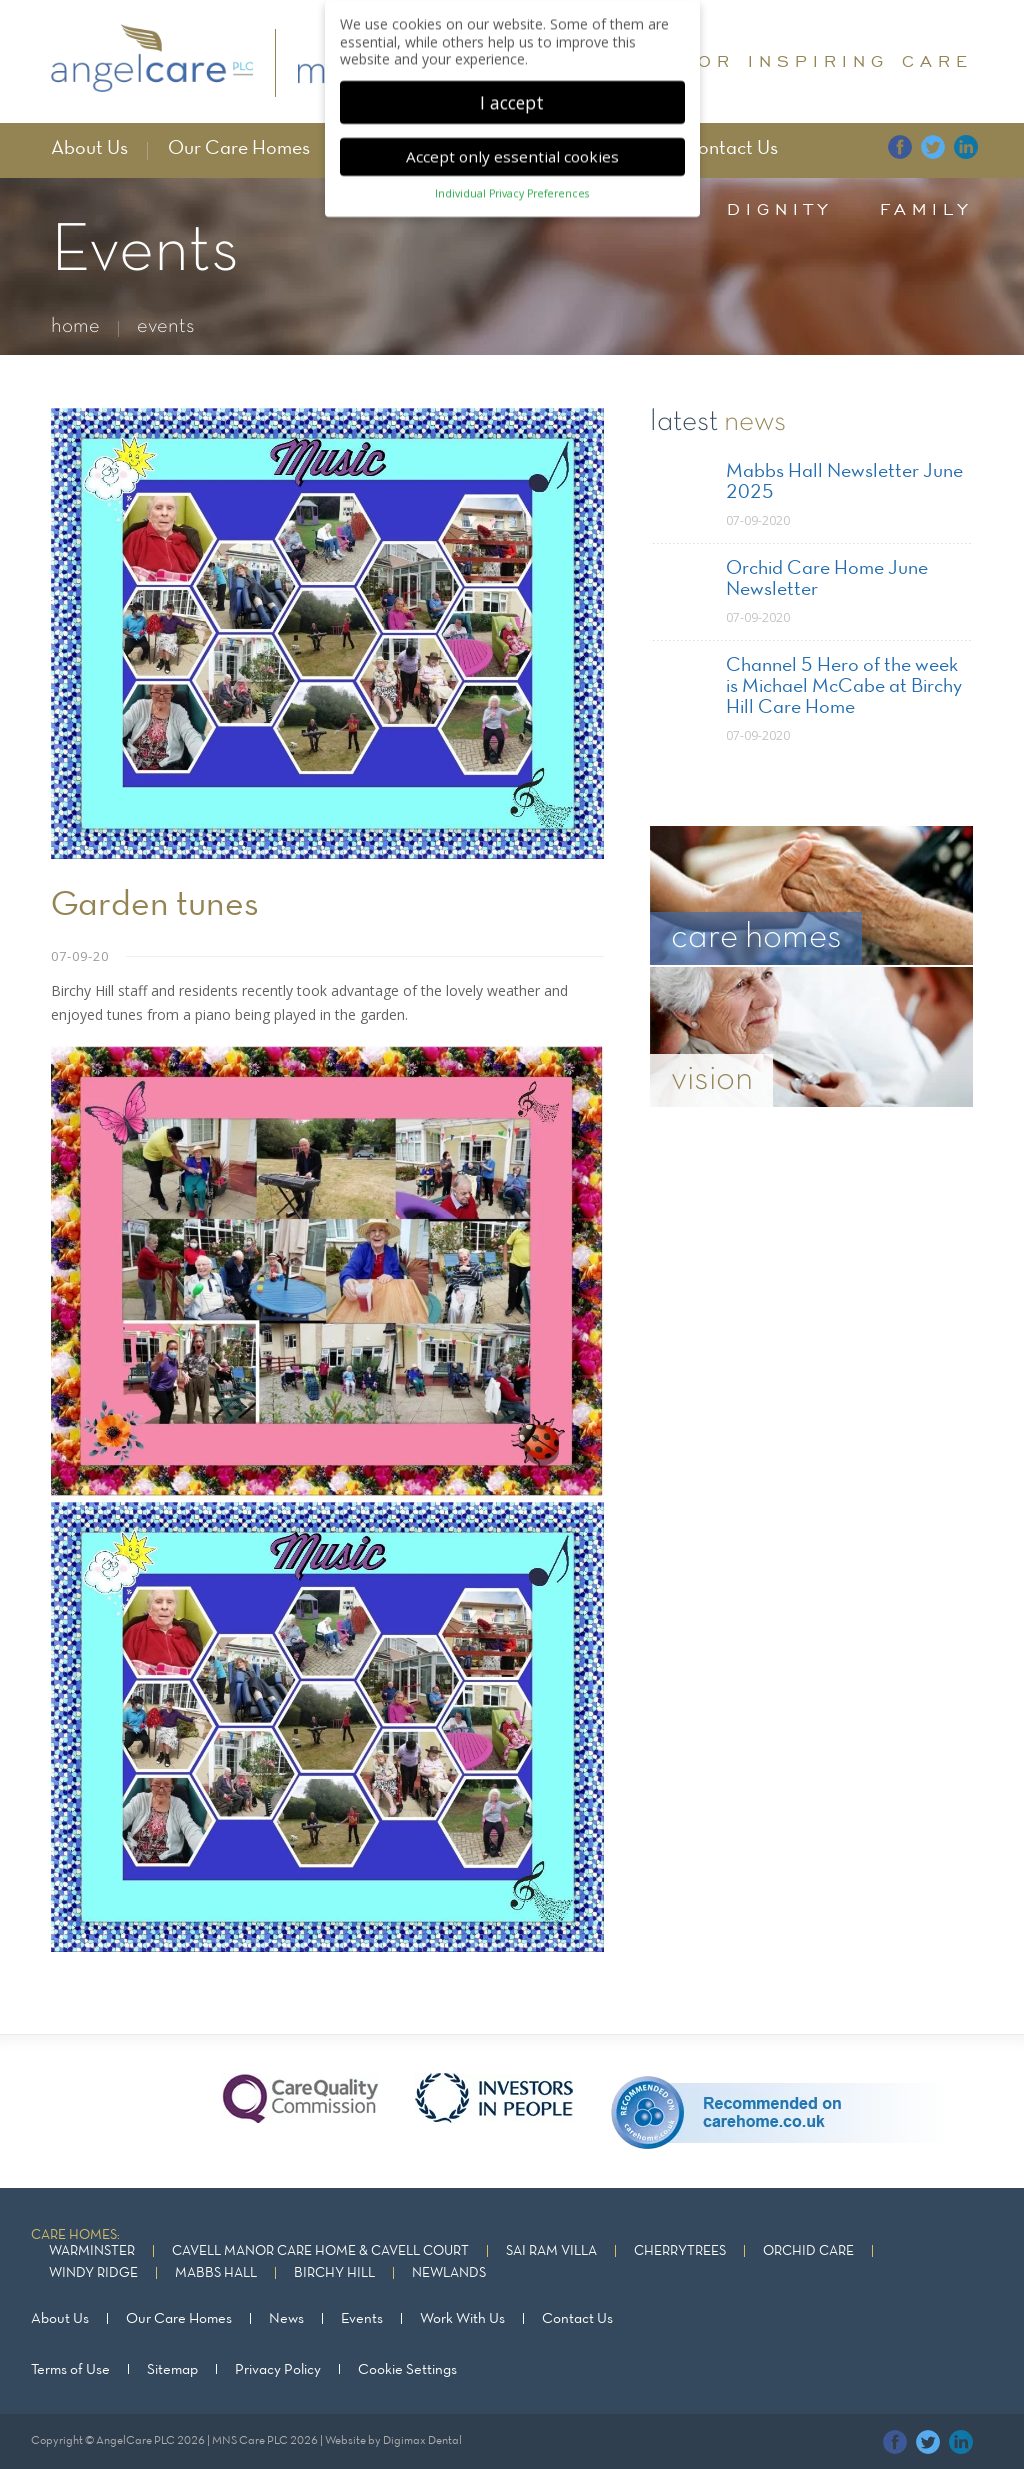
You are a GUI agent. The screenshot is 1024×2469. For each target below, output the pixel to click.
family (926, 209)
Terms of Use (70, 2369)
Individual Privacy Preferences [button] (512, 190)
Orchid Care (808, 2251)
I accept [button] (512, 98)
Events (362, 2319)
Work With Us (462, 2319)
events (166, 326)
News (286, 2319)
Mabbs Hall (216, 2273)
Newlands (449, 2273)
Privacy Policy (278, 2369)
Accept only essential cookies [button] (512, 152)
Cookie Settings (407, 2369)
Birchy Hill (334, 2273)
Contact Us (730, 149)
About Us (89, 149)
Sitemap (172, 2369)
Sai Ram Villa (551, 2251)
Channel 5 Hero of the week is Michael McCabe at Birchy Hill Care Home (844, 687)
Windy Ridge (93, 2273)
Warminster (92, 2251)
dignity (780, 209)
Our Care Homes (239, 149)
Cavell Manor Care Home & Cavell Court (320, 2251)
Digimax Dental (422, 2440)
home (75, 326)
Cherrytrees (680, 2251)
